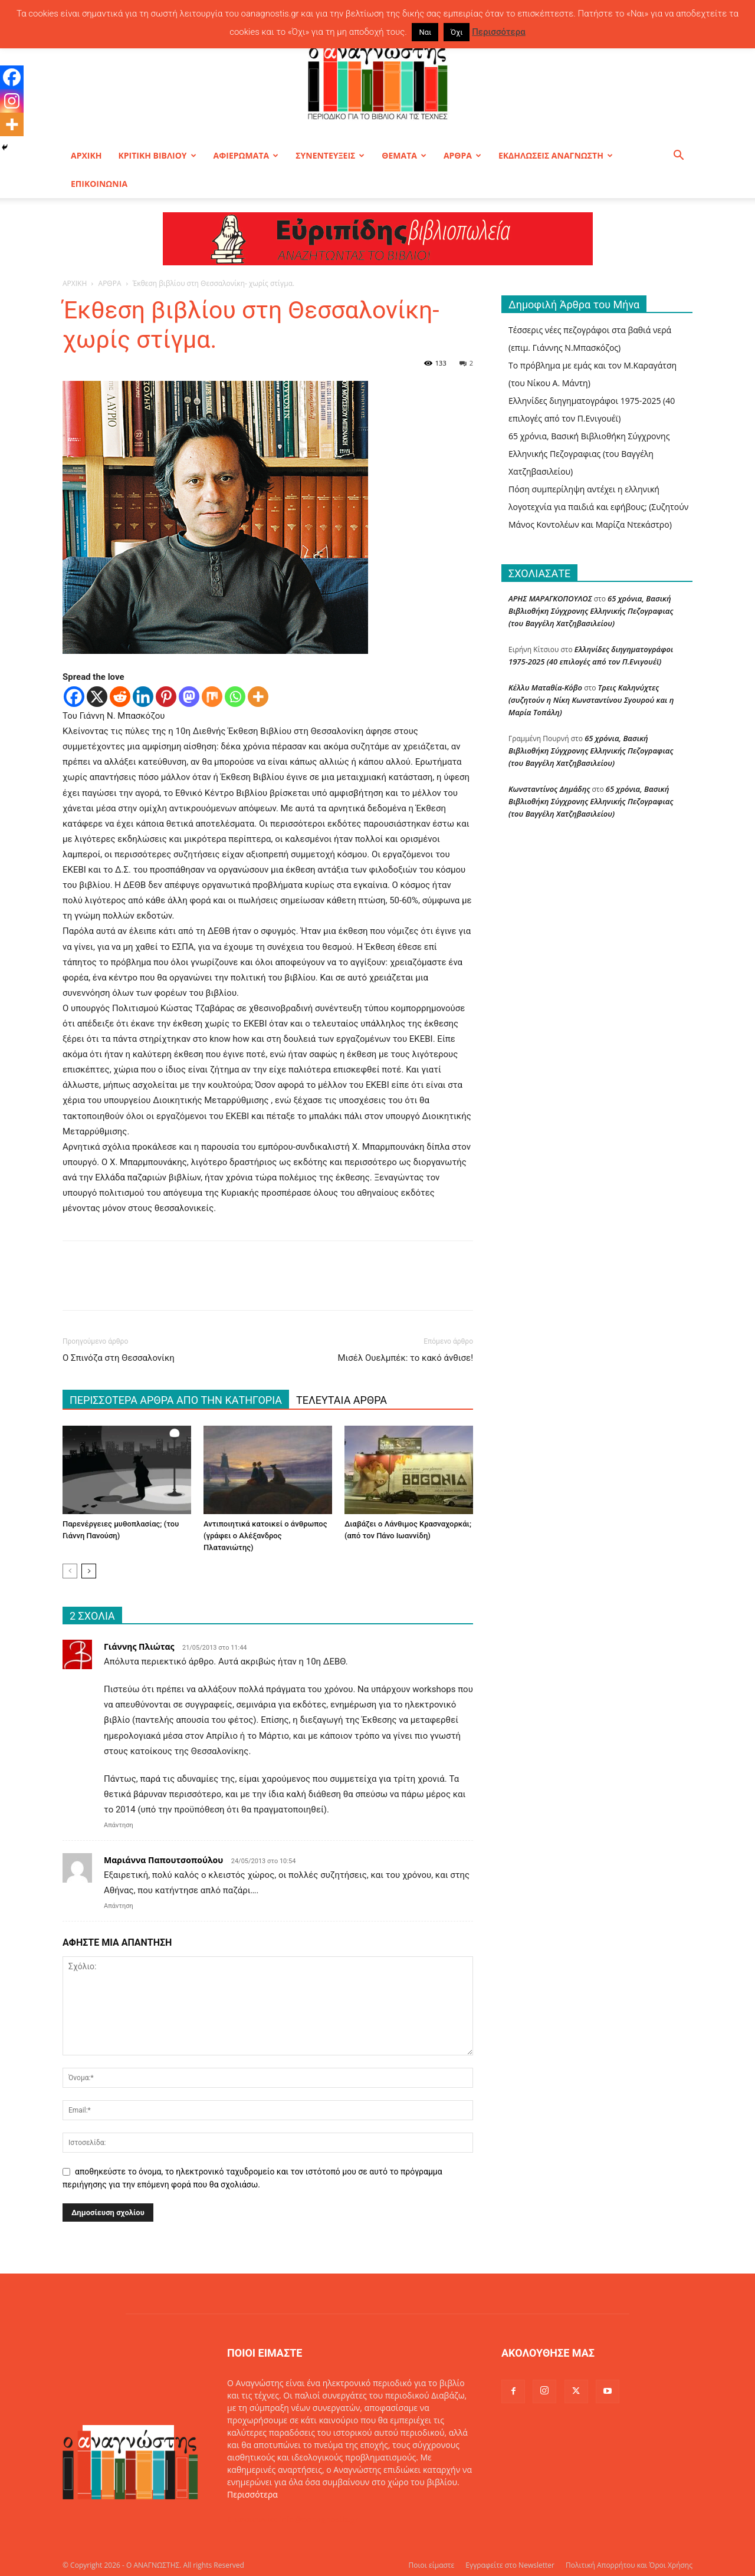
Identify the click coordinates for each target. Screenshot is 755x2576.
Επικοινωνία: (253, 2519)
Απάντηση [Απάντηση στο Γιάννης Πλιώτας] (118, 1825)
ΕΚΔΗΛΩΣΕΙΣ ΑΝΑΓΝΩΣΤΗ (555, 155)
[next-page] (88, 1571)
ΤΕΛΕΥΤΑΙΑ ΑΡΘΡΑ (341, 1400)
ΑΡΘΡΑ (462, 155)
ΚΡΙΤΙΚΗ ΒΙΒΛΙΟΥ (157, 155)
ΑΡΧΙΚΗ (86, 155)
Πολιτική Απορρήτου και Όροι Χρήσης (629, 2565)
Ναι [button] (425, 32)
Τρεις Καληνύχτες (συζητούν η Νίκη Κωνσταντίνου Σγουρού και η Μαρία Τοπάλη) (591, 700)
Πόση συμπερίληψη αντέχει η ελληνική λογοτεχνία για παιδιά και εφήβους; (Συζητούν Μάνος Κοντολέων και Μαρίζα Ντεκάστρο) (598, 506)
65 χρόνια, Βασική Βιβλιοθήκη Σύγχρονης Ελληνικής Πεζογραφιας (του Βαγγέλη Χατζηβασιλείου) (588, 453)
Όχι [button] (457, 32)
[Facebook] (74, 696)
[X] (97, 696)
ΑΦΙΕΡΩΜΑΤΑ (246, 155)
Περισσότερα (252, 2494)
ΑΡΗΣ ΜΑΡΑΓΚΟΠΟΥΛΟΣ (550, 598)
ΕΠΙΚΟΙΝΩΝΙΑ (99, 183)
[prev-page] (70, 1571)
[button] (678, 156)
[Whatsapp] (235, 696)
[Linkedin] (143, 696)
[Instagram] (12, 101)
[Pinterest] (166, 696)
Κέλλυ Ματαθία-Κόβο (545, 687)
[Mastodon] (189, 696)
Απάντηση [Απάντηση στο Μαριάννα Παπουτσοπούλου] (118, 1906)
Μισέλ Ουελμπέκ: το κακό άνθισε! (405, 1358)
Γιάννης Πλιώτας (139, 1646)
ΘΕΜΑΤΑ (404, 155)
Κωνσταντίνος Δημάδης (549, 789)
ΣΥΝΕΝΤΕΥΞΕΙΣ (330, 155)
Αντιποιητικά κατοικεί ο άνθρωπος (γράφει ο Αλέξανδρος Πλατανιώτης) (265, 1535)
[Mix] (212, 696)
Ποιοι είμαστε (431, 2565)
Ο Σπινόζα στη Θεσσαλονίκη (119, 1358)
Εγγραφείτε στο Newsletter (509, 2565)
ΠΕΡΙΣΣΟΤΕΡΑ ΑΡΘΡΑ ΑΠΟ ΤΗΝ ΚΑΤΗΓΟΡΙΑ (176, 1400)
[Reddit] (120, 696)
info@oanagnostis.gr (319, 2519)
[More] (258, 696)
